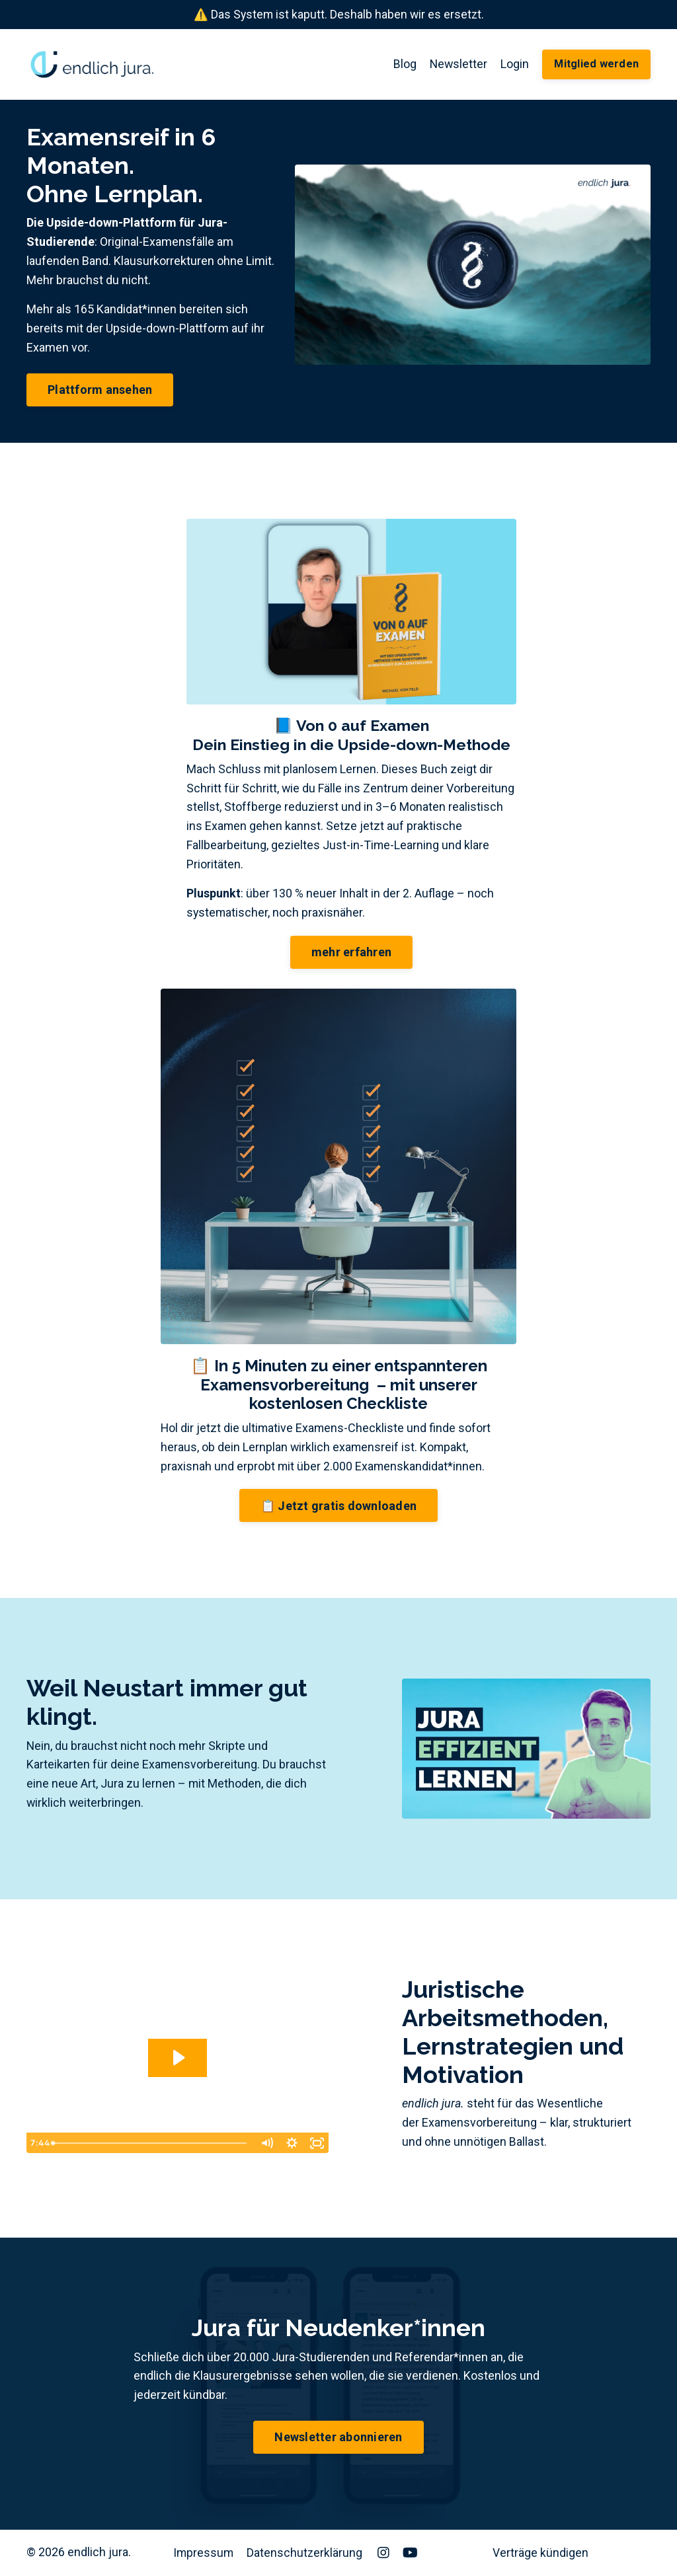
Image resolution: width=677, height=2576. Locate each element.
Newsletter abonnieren (338, 2438)
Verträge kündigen (540, 2553)
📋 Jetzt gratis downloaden (338, 1506)
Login (514, 64)
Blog (403, 64)
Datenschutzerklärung (306, 2553)
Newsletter (457, 64)
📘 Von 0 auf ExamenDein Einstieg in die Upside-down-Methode (351, 735)
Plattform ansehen (100, 390)
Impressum (204, 2553)
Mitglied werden (596, 64)
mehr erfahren (351, 953)
